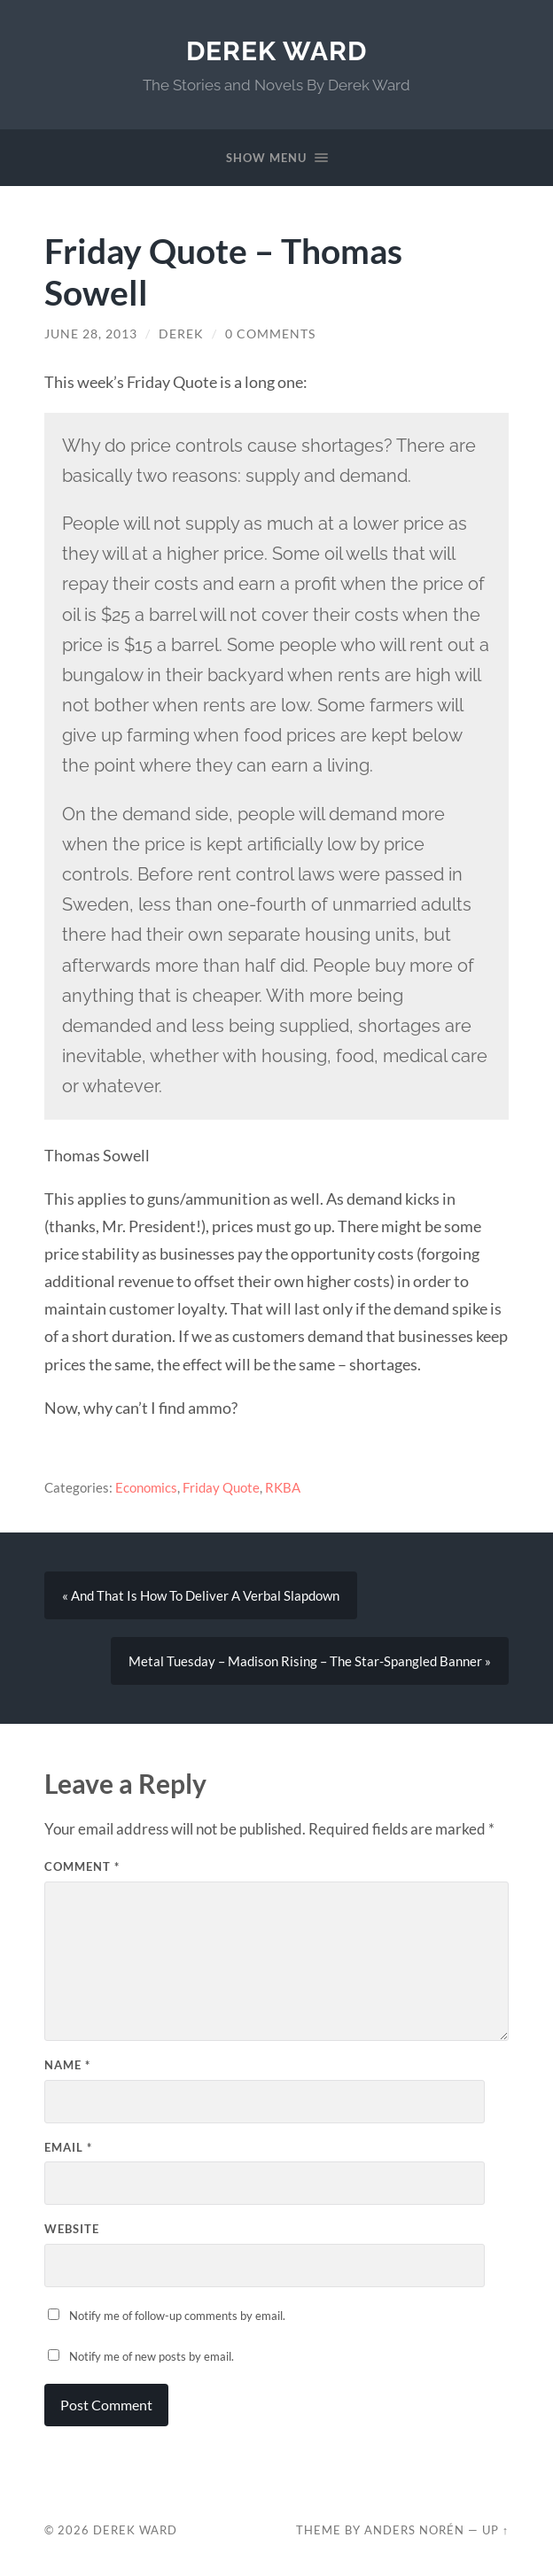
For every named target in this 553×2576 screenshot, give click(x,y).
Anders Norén (414, 2530)
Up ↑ (495, 2530)
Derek (181, 334)
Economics (146, 1487)
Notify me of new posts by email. (151, 2356)
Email (68, 2147)
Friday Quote (221, 1487)
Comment (82, 1866)
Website (71, 2229)
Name (67, 2065)
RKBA (282, 1487)
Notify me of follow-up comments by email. (177, 2315)
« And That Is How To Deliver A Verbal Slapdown (200, 1595)
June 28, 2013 (90, 334)
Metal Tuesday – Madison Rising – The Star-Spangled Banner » (310, 1661)
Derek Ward (276, 50)
